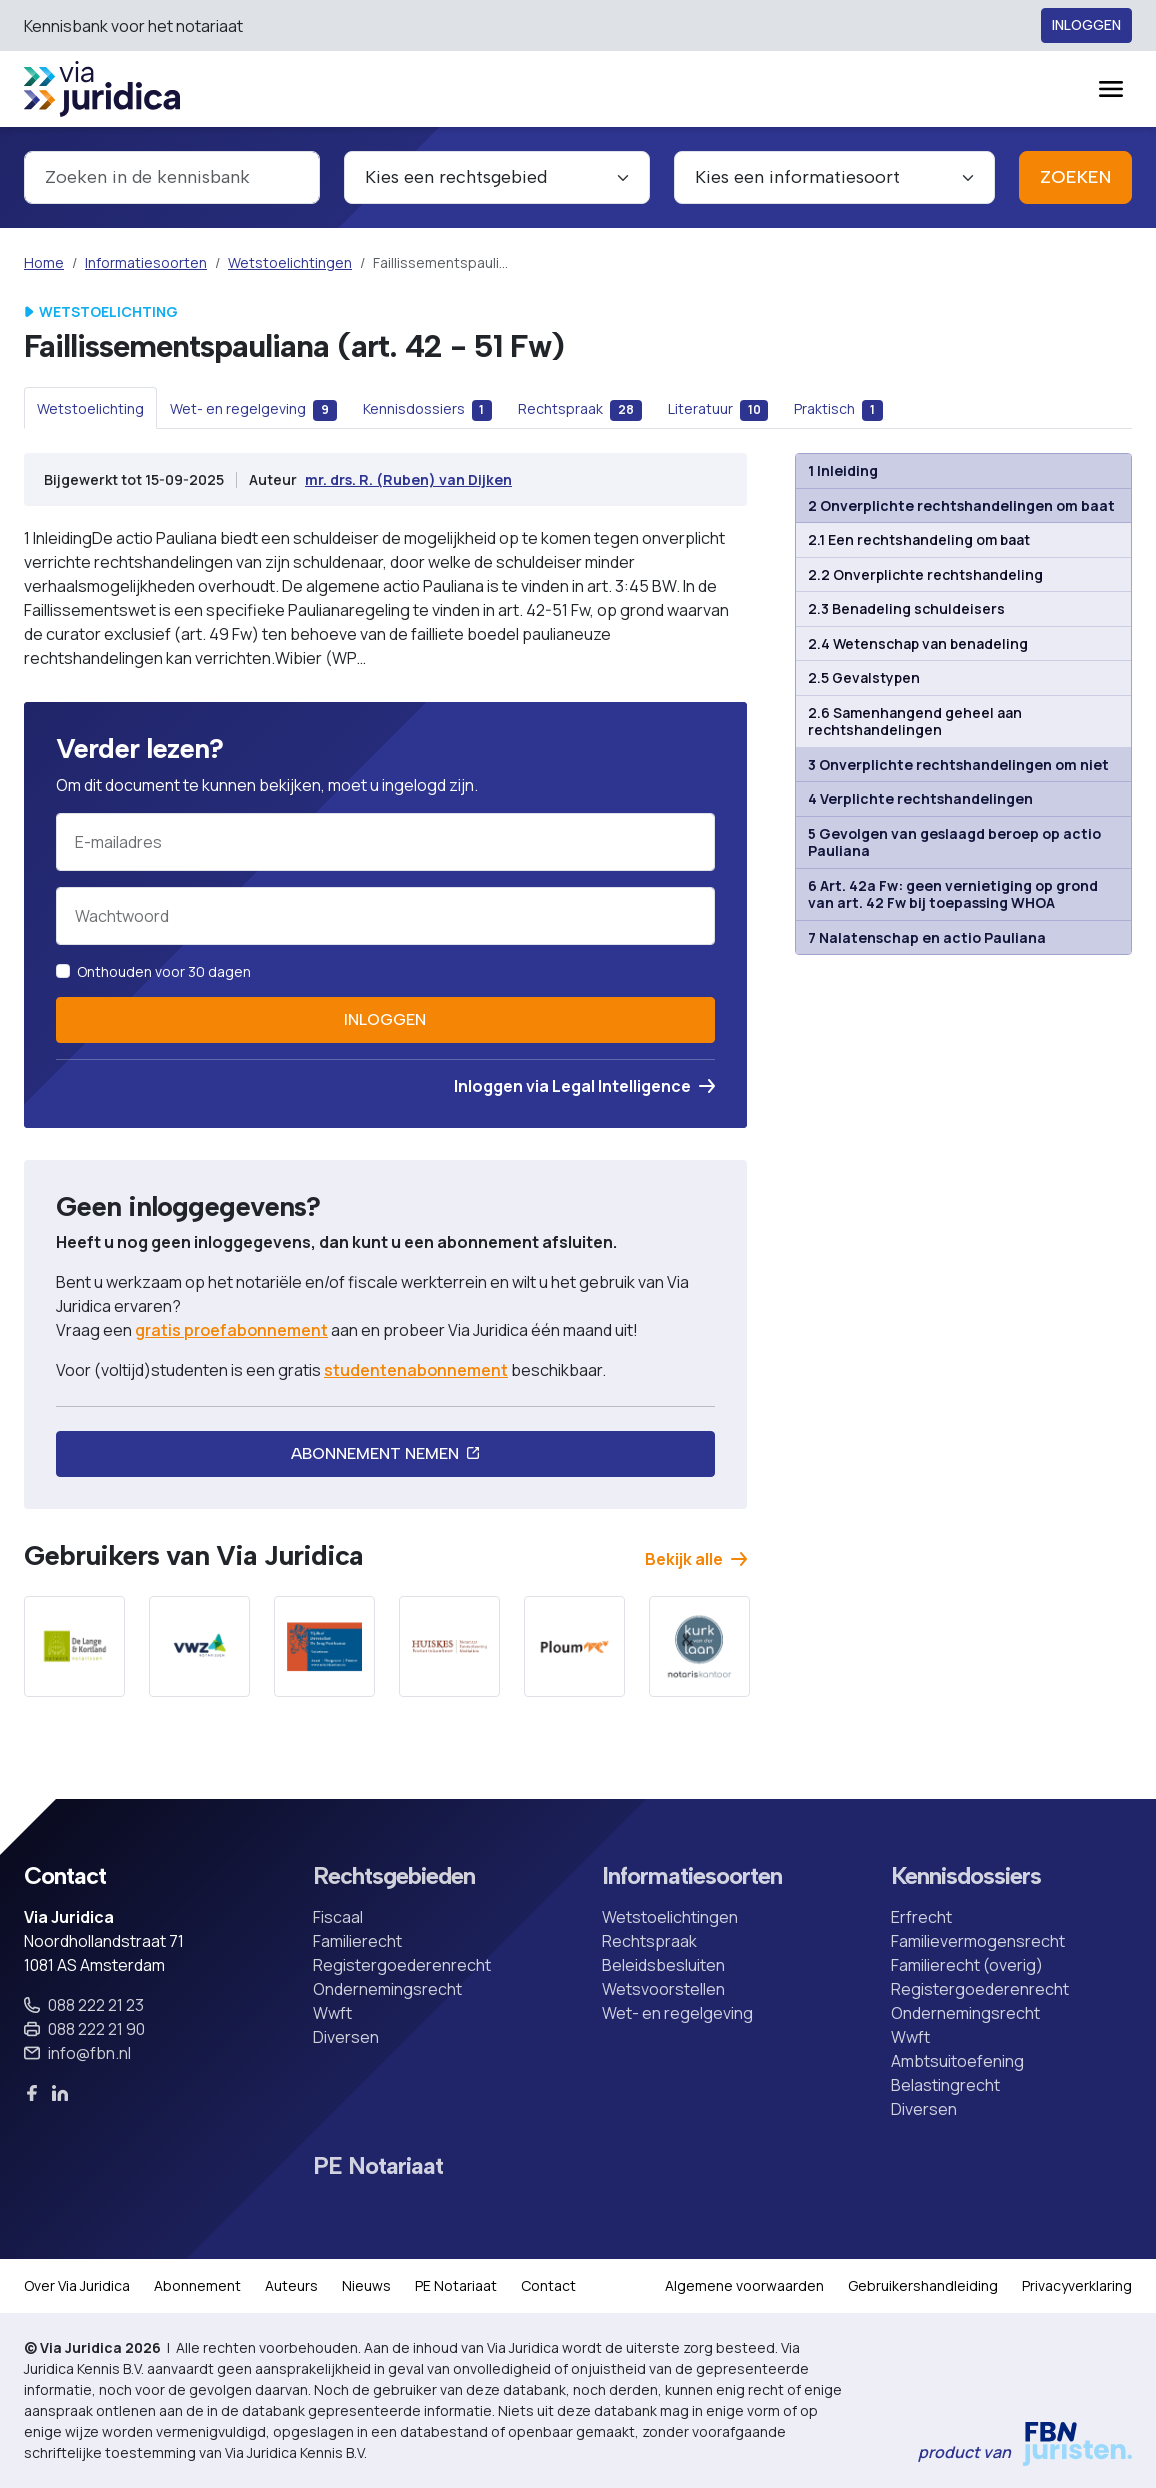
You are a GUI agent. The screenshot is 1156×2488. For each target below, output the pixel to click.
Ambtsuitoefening (957, 2061)
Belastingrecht (945, 2085)
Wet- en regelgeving (677, 2013)
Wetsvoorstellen (663, 1989)
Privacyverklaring (1077, 2285)
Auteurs (291, 2285)
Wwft (332, 2013)
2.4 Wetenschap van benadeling (918, 643)
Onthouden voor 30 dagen (164, 971)
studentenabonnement (416, 1370)
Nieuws (366, 2285)
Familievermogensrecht (978, 1941)
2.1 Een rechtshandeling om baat (919, 539)
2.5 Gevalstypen (864, 677)
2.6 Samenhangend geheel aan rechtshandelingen (915, 721)
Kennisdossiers (966, 1876)
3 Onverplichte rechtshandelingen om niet (958, 764)
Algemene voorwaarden (744, 2285)
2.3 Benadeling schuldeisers (906, 608)
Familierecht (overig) (967, 1965)
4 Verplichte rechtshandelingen (920, 798)
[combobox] (172, 177)
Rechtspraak (649, 1941)
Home (44, 262)
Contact (548, 2285)
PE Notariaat (378, 2166)
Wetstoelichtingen (290, 262)
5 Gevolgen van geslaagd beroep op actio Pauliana (954, 842)
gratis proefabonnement (231, 1330)
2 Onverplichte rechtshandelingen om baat (961, 505)
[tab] (90, 408)
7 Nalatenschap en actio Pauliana (927, 937)
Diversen (346, 2037)
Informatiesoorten (146, 262)
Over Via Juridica (77, 2285)
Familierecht (357, 1941)
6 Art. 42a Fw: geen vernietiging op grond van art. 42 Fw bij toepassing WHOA (953, 894)
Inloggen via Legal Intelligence (584, 1086)
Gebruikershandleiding (923, 2285)
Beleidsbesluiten (663, 1965)
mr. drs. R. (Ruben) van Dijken (408, 479)
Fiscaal (338, 1917)
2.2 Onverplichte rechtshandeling (925, 574)
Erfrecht (921, 1917)
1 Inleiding (843, 470)
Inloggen (1086, 25)
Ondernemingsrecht (387, 1989)
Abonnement (197, 2285)
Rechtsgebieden (394, 1876)
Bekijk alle (696, 1559)
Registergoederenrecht (402, 1965)
